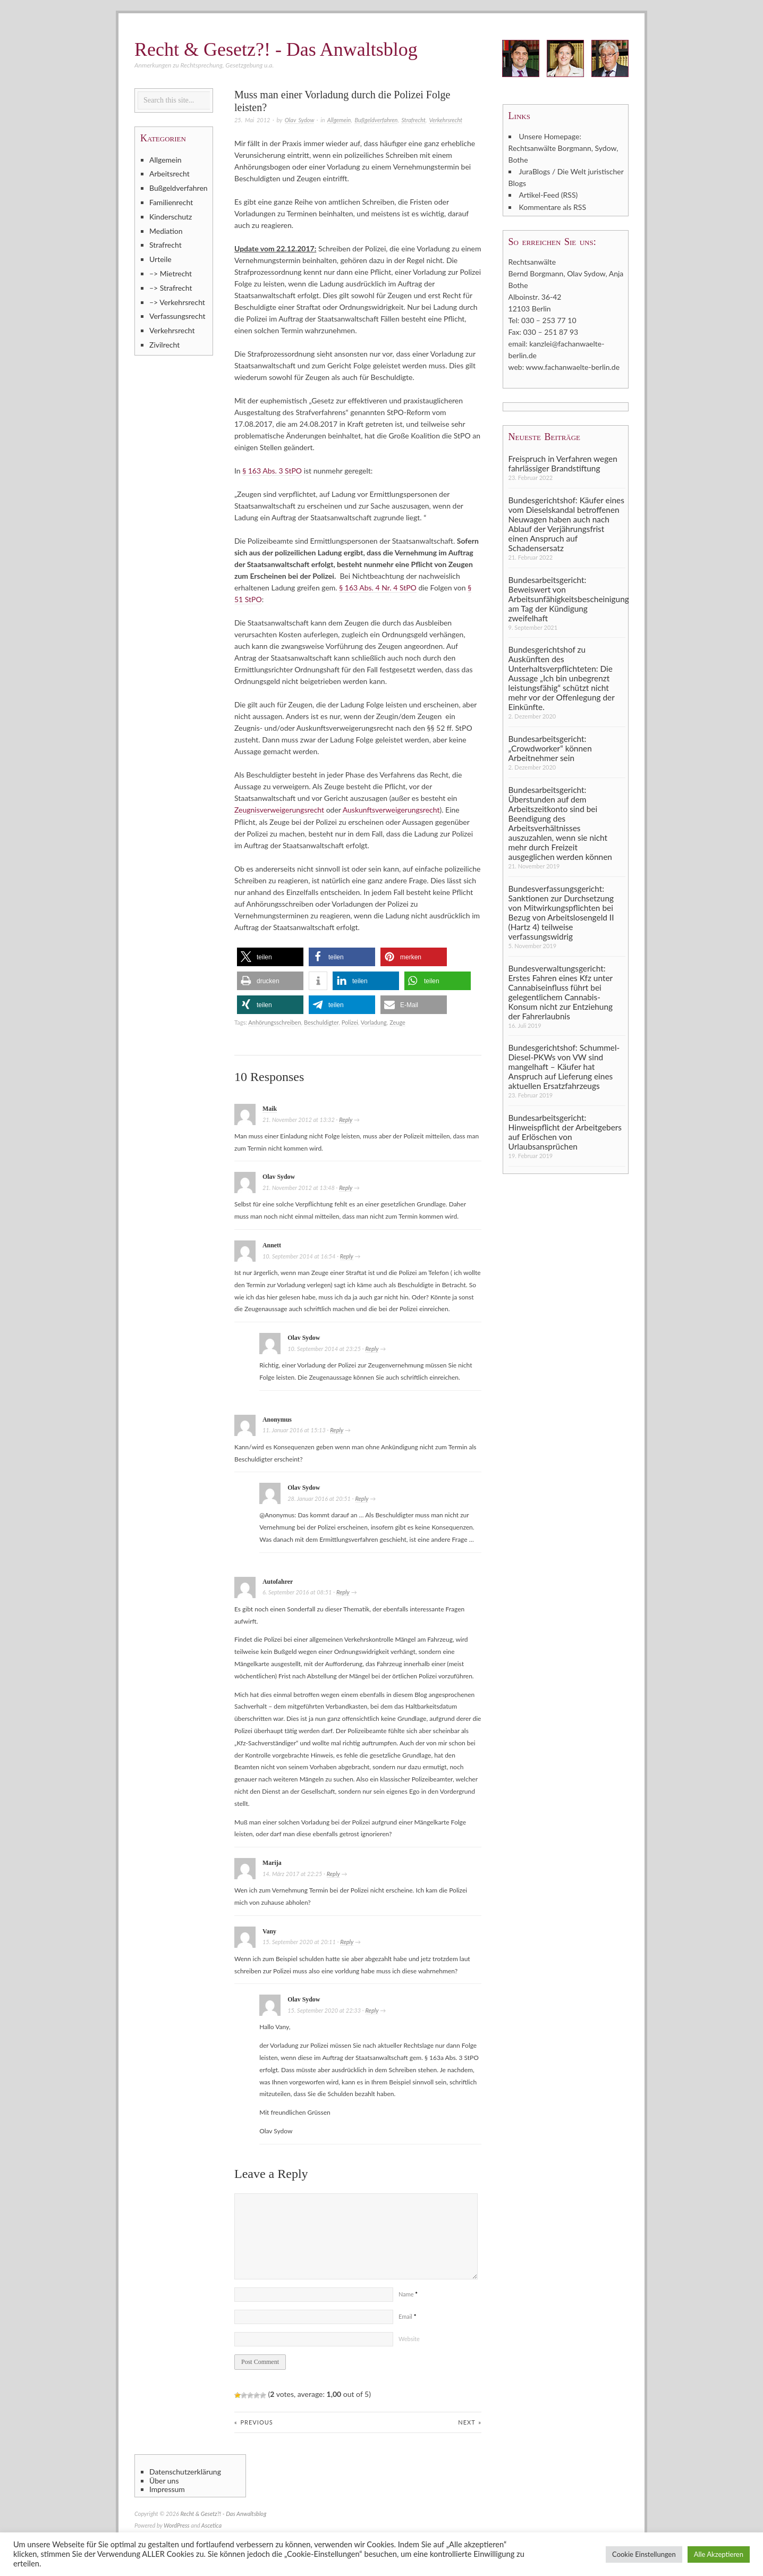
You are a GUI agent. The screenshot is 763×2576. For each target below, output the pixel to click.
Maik (269, 1108)
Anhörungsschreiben (274, 1021)
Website (409, 2338)
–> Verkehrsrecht (177, 302)
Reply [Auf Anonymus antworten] (336, 1429)
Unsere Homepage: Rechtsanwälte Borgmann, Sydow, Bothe (563, 148)
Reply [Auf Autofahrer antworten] (343, 1592)
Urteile (160, 259)
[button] (270, 956)
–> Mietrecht (170, 273)
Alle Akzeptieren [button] (718, 2554)
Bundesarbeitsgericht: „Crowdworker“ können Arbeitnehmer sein (550, 747)
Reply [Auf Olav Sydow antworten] (345, 1187)
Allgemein (339, 119)
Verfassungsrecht (177, 315)
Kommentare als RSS (552, 206)
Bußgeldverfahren (375, 119)
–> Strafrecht (170, 287)
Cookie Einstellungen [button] (644, 2554)
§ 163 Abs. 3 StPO (272, 470)
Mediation (166, 230)
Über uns (164, 2480)
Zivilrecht (164, 344)
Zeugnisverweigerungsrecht (279, 809)
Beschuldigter (321, 1021)
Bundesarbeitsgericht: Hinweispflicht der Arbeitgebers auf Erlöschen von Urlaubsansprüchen (565, 1131)
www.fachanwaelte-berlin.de (573, 366)
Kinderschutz (170, 216)
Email (407, 2315)
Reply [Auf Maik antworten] (345, 1119)
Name (408, 2293)
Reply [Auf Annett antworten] (346, 1255)
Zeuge (397, 1021)
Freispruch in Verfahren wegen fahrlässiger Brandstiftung (562, 462)
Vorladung (374, 1021)
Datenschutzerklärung (185, 2471)
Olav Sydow (299, 119)
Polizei (350, 1021)
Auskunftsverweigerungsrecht (391, 809)
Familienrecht (171, 202)
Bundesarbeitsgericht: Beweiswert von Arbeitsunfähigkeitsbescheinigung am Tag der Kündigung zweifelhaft (566, 598)
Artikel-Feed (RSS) (548, 194)
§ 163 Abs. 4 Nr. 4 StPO (378, 587)
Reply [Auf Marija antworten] (333, 1873)
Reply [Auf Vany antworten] (346, 1941)
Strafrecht (413, 119)
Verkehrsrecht (445, 119)
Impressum (167, 2489)
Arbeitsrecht (169, 173)
